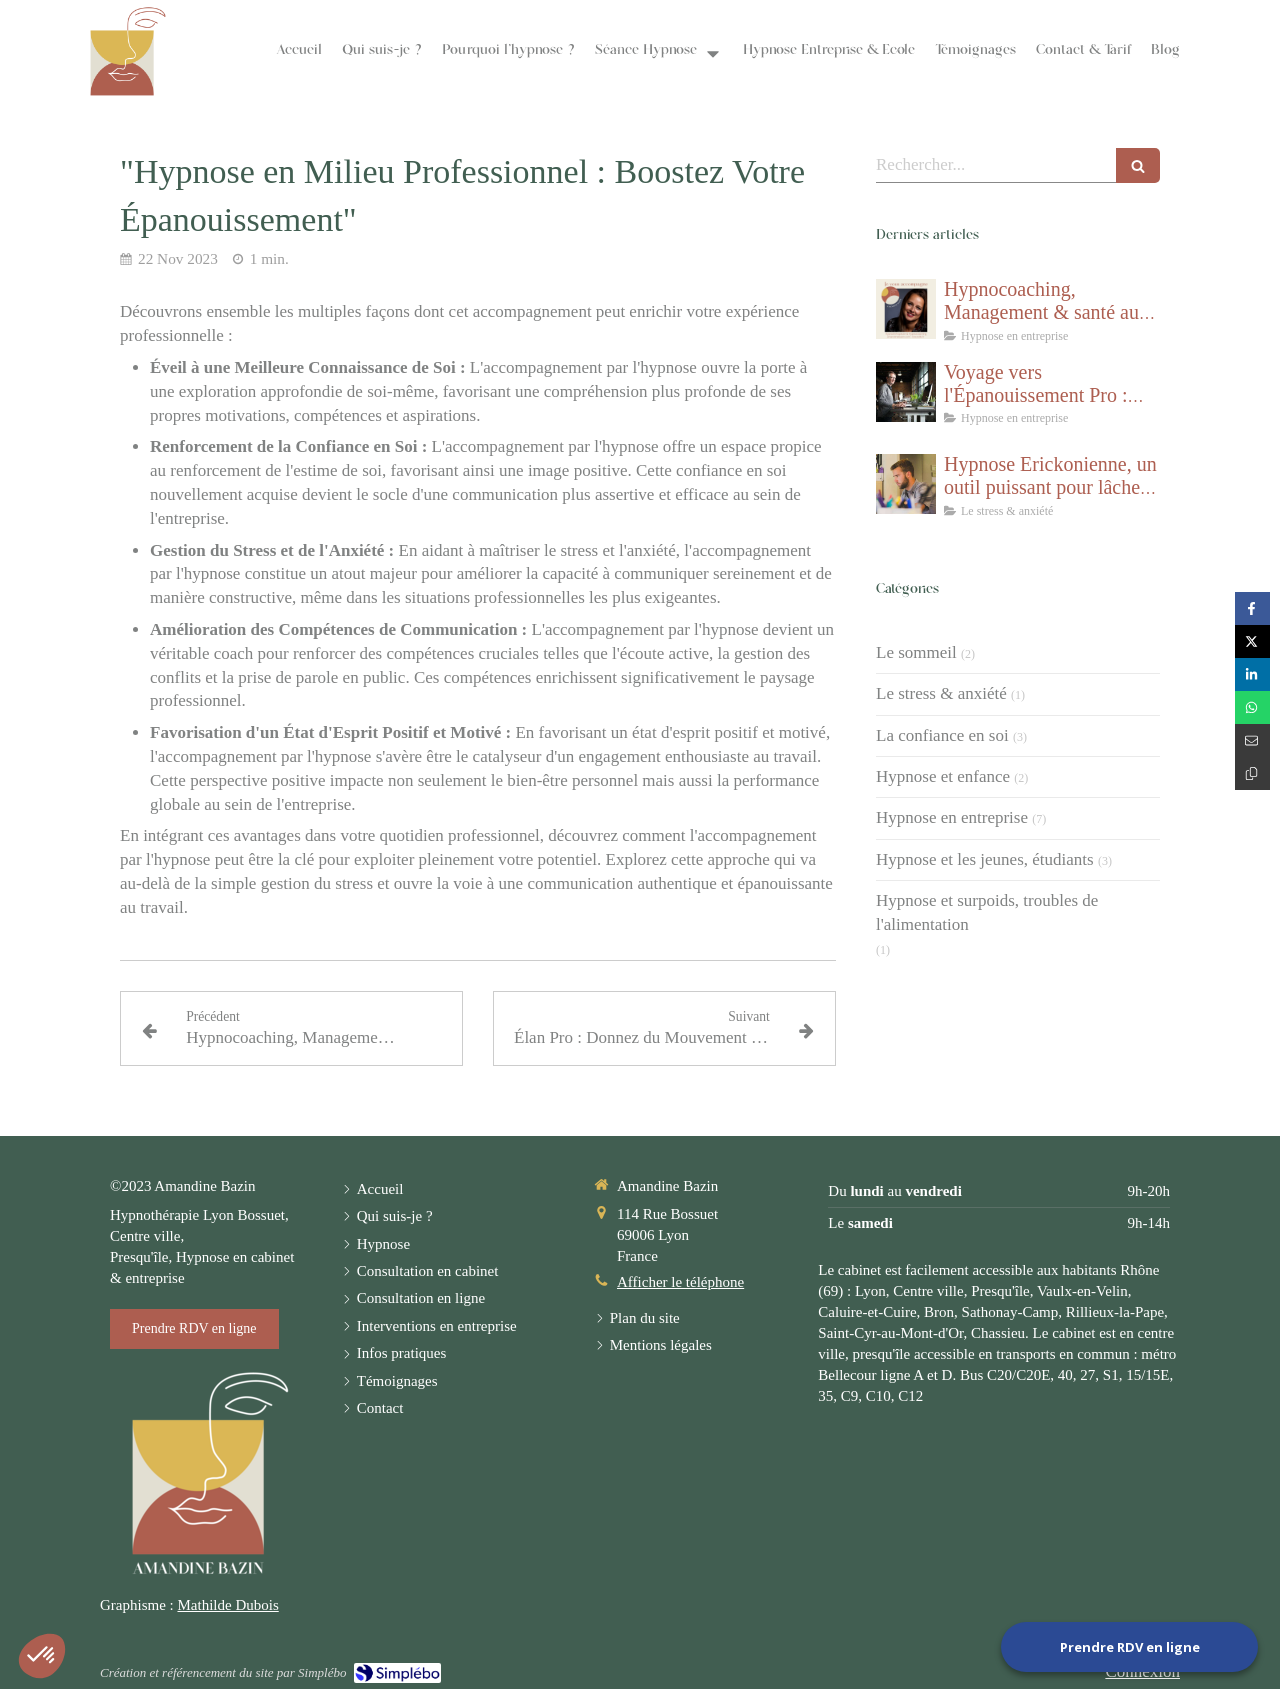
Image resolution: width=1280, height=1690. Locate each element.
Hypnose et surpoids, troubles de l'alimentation (987, 912)
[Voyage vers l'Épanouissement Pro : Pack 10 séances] (906, 392)
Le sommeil (916, 652)
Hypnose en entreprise (952, 817)
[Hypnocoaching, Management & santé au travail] (906, 309)
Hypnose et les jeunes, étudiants (985, 859)
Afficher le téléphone (680, 1282)
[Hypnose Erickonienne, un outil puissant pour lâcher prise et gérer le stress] (906, 484)
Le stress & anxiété (941, 693)
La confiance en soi (942, 735)
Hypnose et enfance (943, 776)
